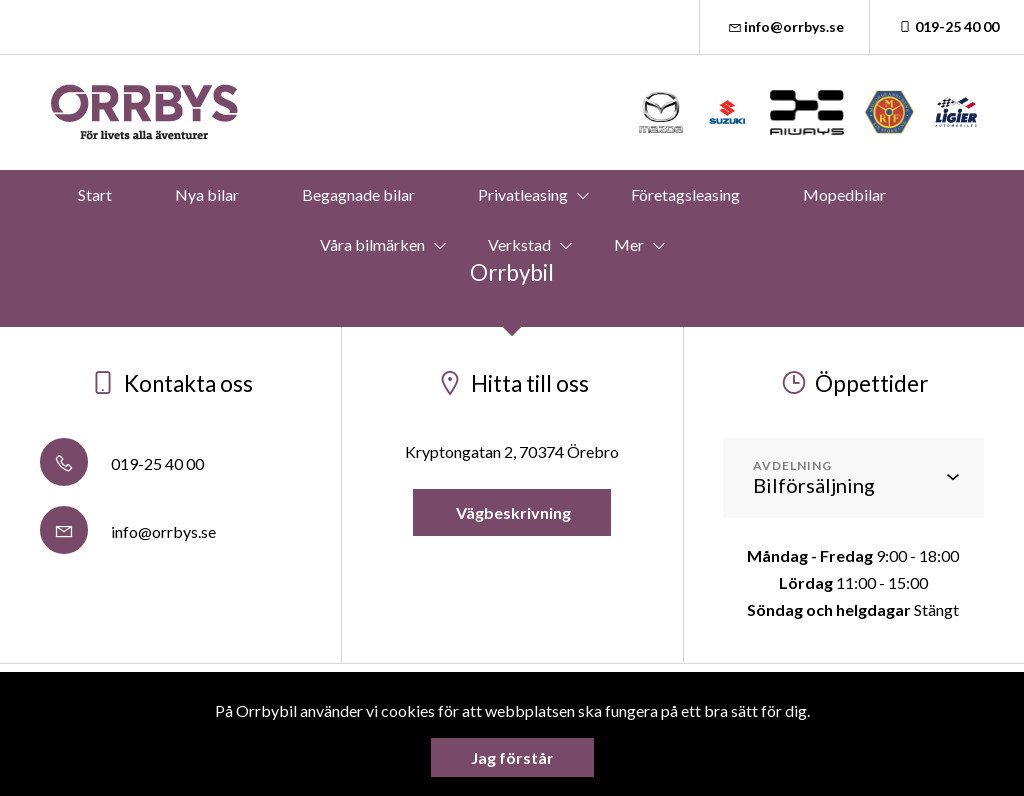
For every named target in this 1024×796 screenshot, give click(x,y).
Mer (629, 244)
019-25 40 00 (947, 26)
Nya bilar (207, 194)
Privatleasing (523, 194)
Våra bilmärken (372, 244)
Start (95, 194)
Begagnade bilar (358, 194)
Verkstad (519, 244)
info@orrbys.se (785, 26)
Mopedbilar (844, 194)
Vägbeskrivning (512, 512)
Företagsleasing (685, 194)
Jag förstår (512, 757)
